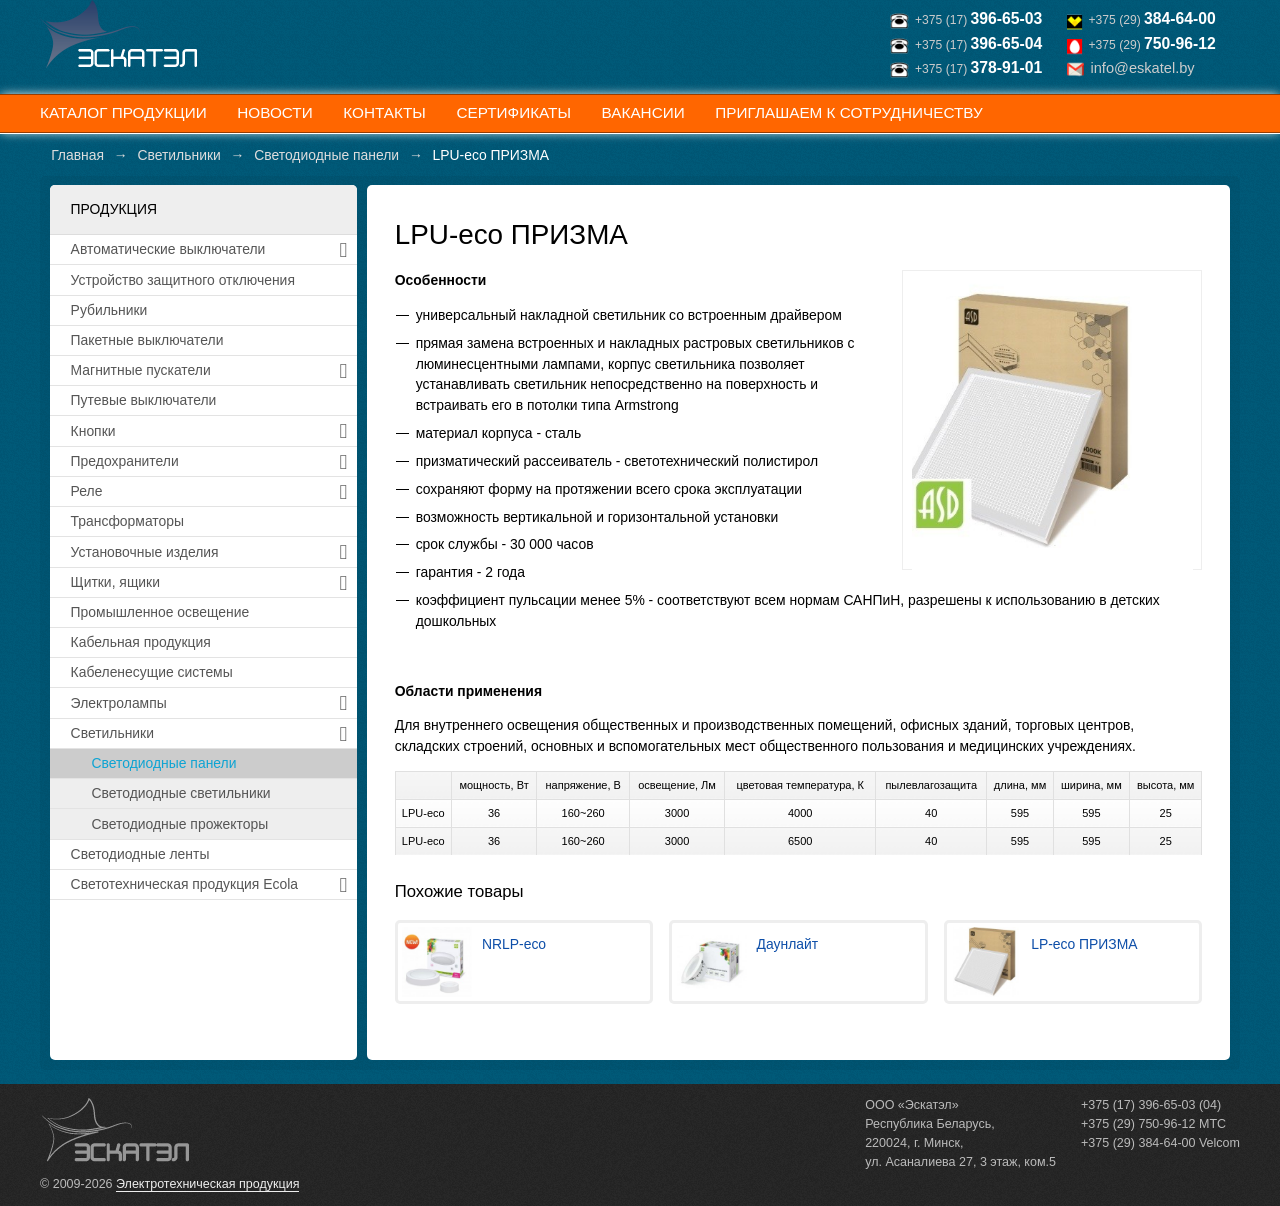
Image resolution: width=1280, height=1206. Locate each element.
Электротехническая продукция (207, 1184)
